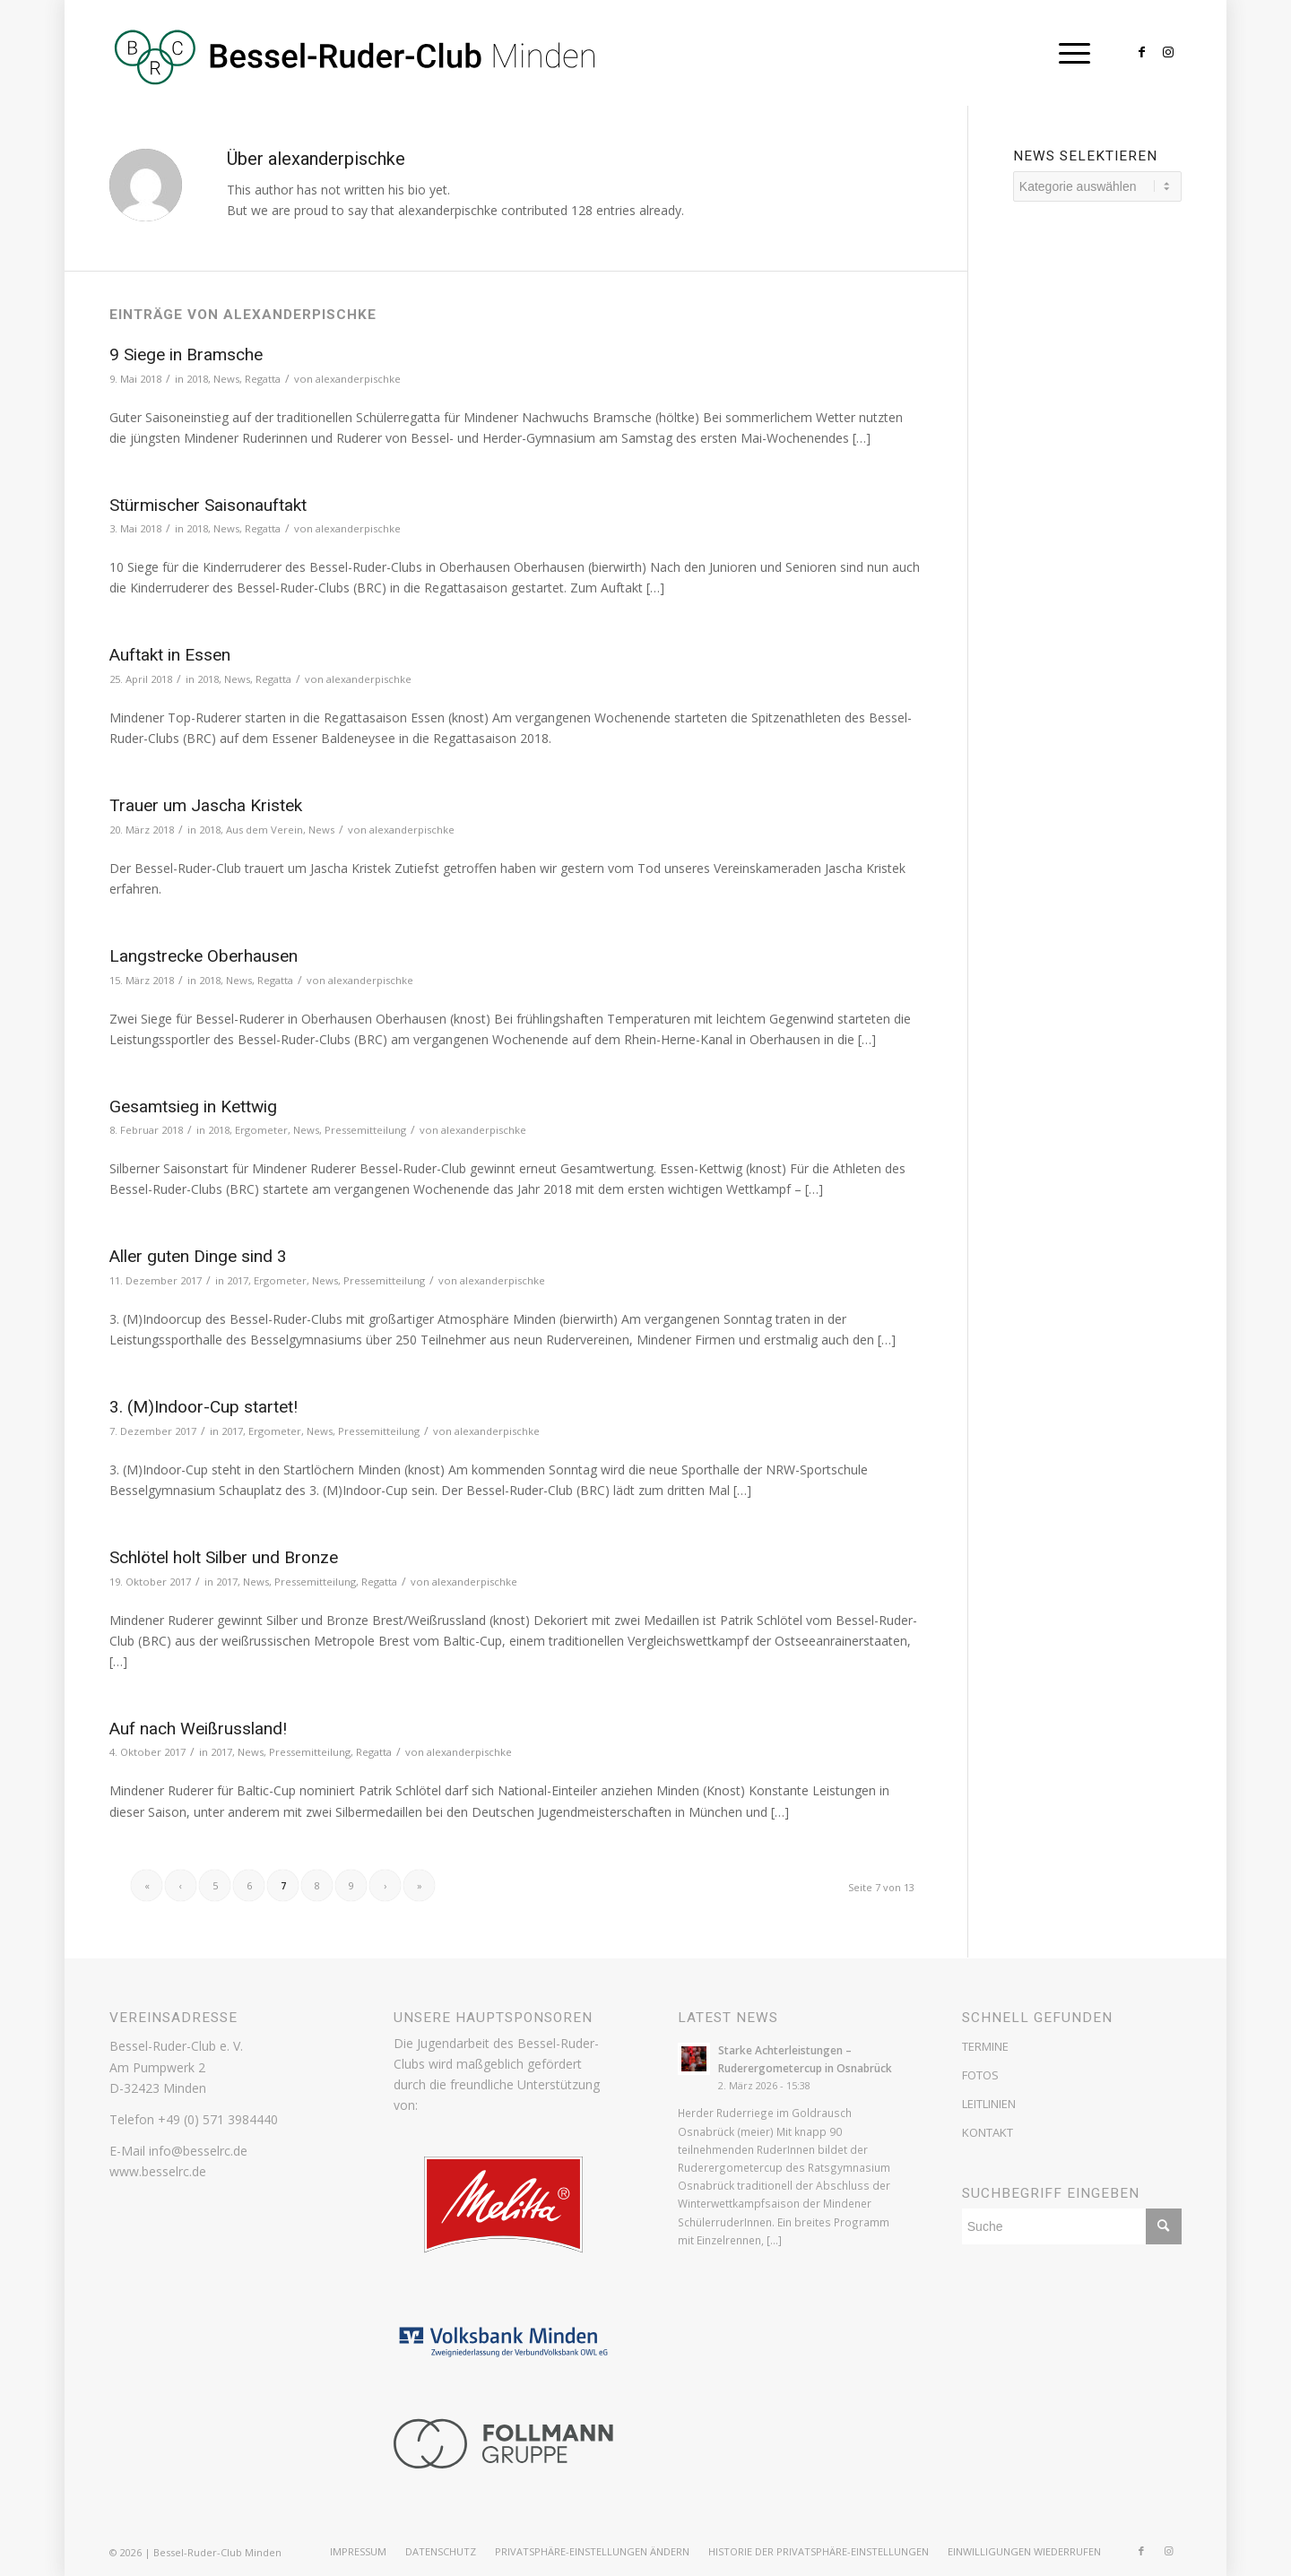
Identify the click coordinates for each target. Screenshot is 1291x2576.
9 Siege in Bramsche (186, 354)
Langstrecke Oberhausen (203, 956)
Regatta (263, 378)
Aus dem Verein (264, 829)
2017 (237, 1280)
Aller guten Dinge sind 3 (198, 1256)
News (226, 378)
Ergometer (261, 1130)
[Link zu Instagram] (1168, 52)
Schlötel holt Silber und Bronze (223, 1557)
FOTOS (980, 2075)
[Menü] (1068, 53)
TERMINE (985, 2046)
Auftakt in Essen (169, 654)
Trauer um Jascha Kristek (205, 805)
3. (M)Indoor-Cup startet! (203, 1406)
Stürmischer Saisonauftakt (208, 505)
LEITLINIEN (989, 2104)
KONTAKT (987, 2132)
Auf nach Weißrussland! (198, 1728)
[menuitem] (358, 2551)
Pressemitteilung (365, 1130)
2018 (197, 378)
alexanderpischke (358, 378)
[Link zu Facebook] (1141, 52)
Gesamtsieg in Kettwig (193, 1106)
